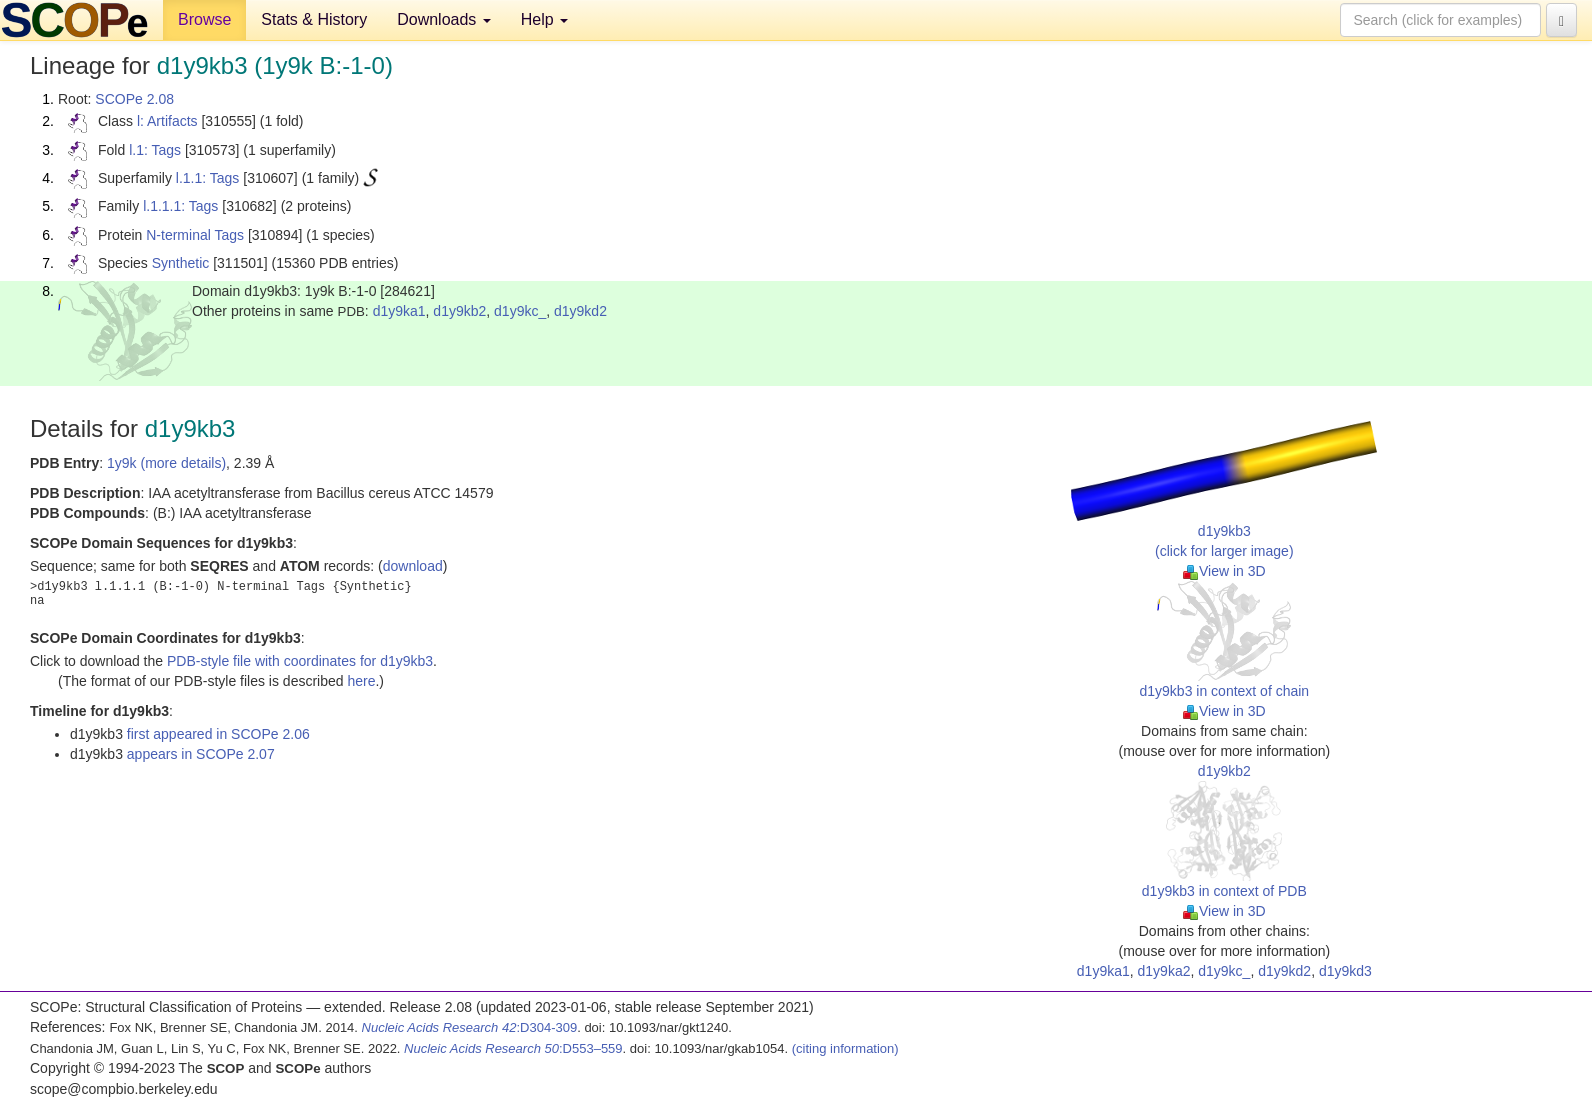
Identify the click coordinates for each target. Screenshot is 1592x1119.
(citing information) (845, 1048)
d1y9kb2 (459, 311)
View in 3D (1224, 571)
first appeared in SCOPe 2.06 (218, 734)
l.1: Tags (155, 150)
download (413, 566)
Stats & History (314, 19)
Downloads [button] (444, 19)
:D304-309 (470, 1027)
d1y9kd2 (580, 311)
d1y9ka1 (399, 311)
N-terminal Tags (195, 235)
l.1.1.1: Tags (180, 206)
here (361, 681)
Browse (204, 19)
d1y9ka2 (1164, 971)
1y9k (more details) (166, 463)
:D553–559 (513, 1048)
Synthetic (181, 263)
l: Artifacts (167, 121)
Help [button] (544, 19)
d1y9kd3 (1345, 971)
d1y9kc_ (520, 311)
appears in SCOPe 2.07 (201, 754)
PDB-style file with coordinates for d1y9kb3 (300, 661)
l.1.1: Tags (208, 178)
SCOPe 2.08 (134, 99)
